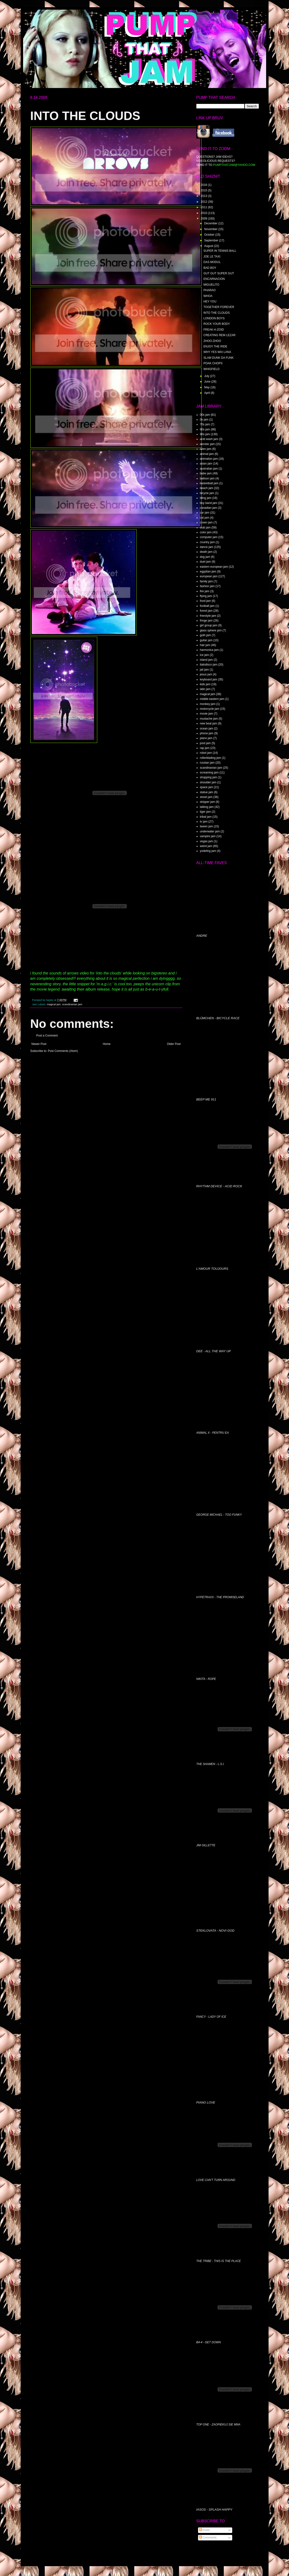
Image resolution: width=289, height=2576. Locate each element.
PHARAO (209, 290)
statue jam (206, 792)
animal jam (207, 454)
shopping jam (208, 777)
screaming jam (209, 772)
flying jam (206, 596)
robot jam (206, 752)
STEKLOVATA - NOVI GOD (215, 1930)
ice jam (204, 655)
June (207, 381)
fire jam (204, 591)
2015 (204, 190)
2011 (204, 207)
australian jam (209, 468)
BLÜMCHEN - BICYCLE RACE (218, 1018)
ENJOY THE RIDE (215, 346)
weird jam (206, 846)
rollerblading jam (210, 758)
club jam (205, 527)
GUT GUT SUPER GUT (218, 273)
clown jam (206, 522)
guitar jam (206, 640)
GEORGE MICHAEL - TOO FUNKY (219, 1514)
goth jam (205, 635)
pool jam (205, 743)
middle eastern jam (212, 699)
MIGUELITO (211, 284)
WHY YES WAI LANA (217, 352)
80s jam (205, 429)
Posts (204, 2530)
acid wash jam (209, 439)
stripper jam (207, 802)
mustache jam (209, 718)
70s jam (205, 424)
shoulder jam (208, 782)
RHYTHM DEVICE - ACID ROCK (219, 1186)
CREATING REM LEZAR (219, 335)
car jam (204, 512)
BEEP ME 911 (206, 1099)
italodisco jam (209, 664)
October (209, 234)
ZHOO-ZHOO (212, 341)
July (207, 376)
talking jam (207, 807)
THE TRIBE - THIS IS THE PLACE (218, 2261)
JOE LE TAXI (211, 256)
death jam (206, 551)
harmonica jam (209, 650)
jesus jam (206, 674)
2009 (204, 218)
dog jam (205, 557)
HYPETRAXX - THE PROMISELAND (220, 1597)
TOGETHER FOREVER (218, 307)
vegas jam (206, 841)
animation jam (209, 458)
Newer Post (39, 1044)
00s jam (205, 414)
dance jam (206, 547)
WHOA (207, 296)
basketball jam (209, 483)
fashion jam (207, 586)
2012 (204, 201)
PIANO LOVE (205, 2102)
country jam (207, 542)
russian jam (207, 762)
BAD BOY (209, 268)
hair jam (205, 645)
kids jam (205, 684)
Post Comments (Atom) (63, 1051)
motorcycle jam (209, 708)
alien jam (206, 449)
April (207, 393)
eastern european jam (214, 566)
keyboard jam (208, 679)
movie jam (206, 713)
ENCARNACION (214, 279)
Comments (208, 2537)
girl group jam (209, 625)
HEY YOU (209, 301)
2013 (204, 196)
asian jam (206, 463)
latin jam (205, 689)
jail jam (204, 669)
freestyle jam (208, 615)
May (207, 387)
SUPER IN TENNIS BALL (219, 250)
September (211, 240)
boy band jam (208, 503)
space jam (206, 787)
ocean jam (206, 728)
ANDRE (201, 935)
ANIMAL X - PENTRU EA (212, 1432)
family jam (206, 581)
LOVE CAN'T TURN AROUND (215, 2180)
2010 (204, 213)
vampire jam (208, 836)
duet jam (205, 561)
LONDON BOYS (214, 318)
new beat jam (208, 723)
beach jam (206, 488)
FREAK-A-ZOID (213, 329)
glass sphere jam (211, 630)
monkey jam (208, 704)
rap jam (205, 748)
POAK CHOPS (212, 363)
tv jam (204, 821)
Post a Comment (47, 1035)
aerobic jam (207, 444)
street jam (206, 797)
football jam (207, 606)
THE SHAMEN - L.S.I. (210, 1764)
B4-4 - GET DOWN (208, 2342)
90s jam (205, 434)
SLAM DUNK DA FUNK (218, 357)
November (211, 229)
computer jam (209, 537)
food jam (205, 601)
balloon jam (207, 478)
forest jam (206, 610)
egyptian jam (208, 571)
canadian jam (208, 507)
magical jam (54, 1004)
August (209, 246)
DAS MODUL (211, 262)
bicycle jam (207, 493)
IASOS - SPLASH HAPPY (214, 2509)
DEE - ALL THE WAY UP (213, 1351)
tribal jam (206, 816)
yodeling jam (208, 851)
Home (106, 1044)
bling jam (206, 498)
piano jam (206, 738)
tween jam (206, 826)
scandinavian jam (72, 1004)
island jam (206, 659)
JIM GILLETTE (205, 1845)
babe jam (206, 473)
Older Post (174, 1044)
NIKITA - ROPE (206, 1679)
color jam (206, 532)
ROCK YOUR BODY (216, 324)
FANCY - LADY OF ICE (211, 2016)
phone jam (206, 733)
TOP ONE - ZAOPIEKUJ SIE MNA (218, 2424)
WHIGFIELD (211, 369)
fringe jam (206, 620)
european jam (209, 576)
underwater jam (210, 831)
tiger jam (205, 811)
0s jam (204, 419)
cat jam (204, 517)
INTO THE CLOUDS (216, 312)
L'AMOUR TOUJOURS (212, 1268)
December (211, 223)
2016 (204, 185)
